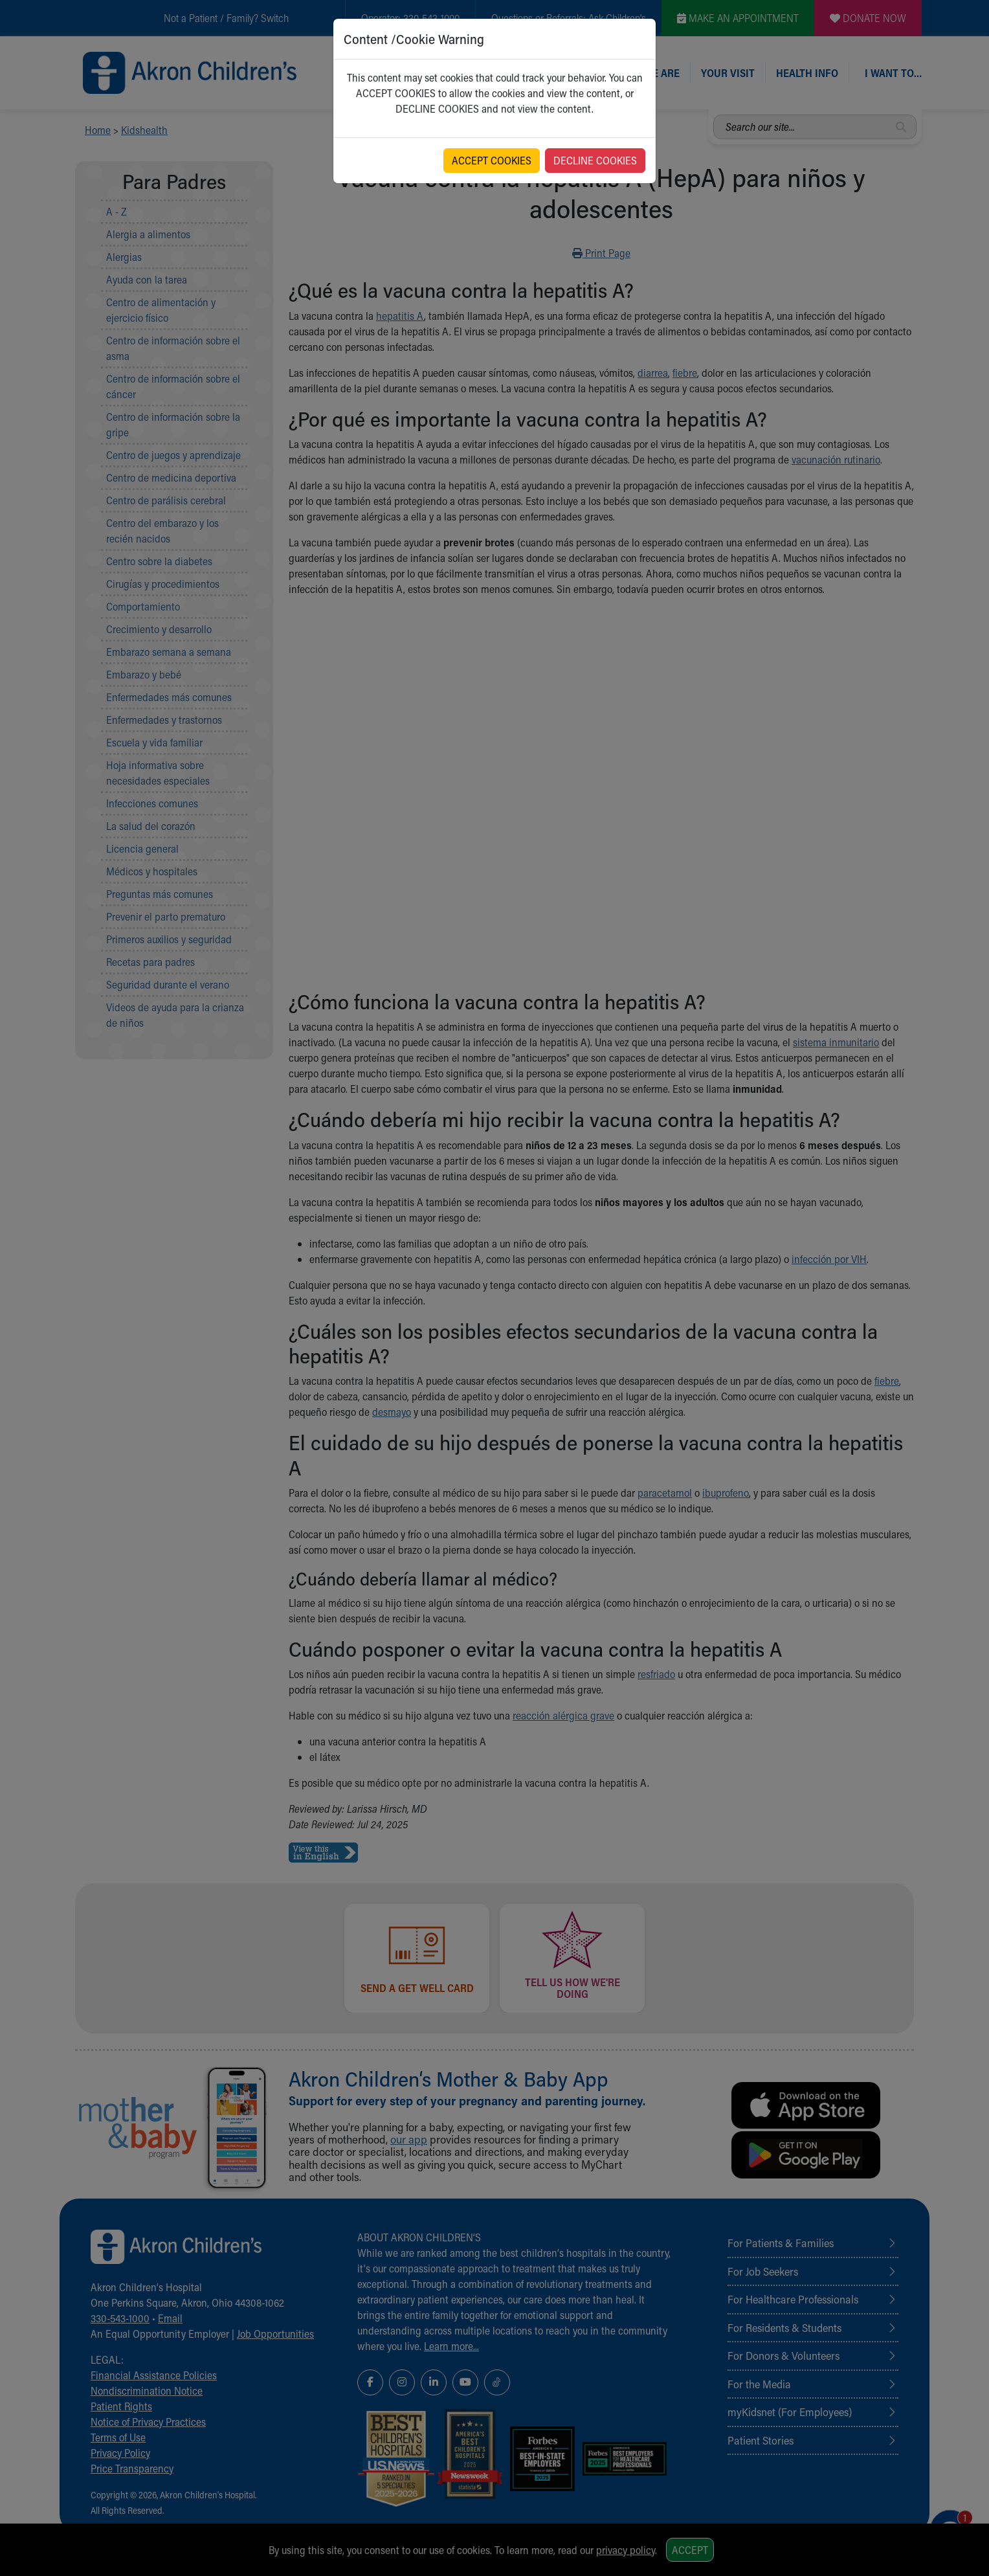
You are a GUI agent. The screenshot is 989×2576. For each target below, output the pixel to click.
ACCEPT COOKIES (491, 160)
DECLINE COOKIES (595, 160)
